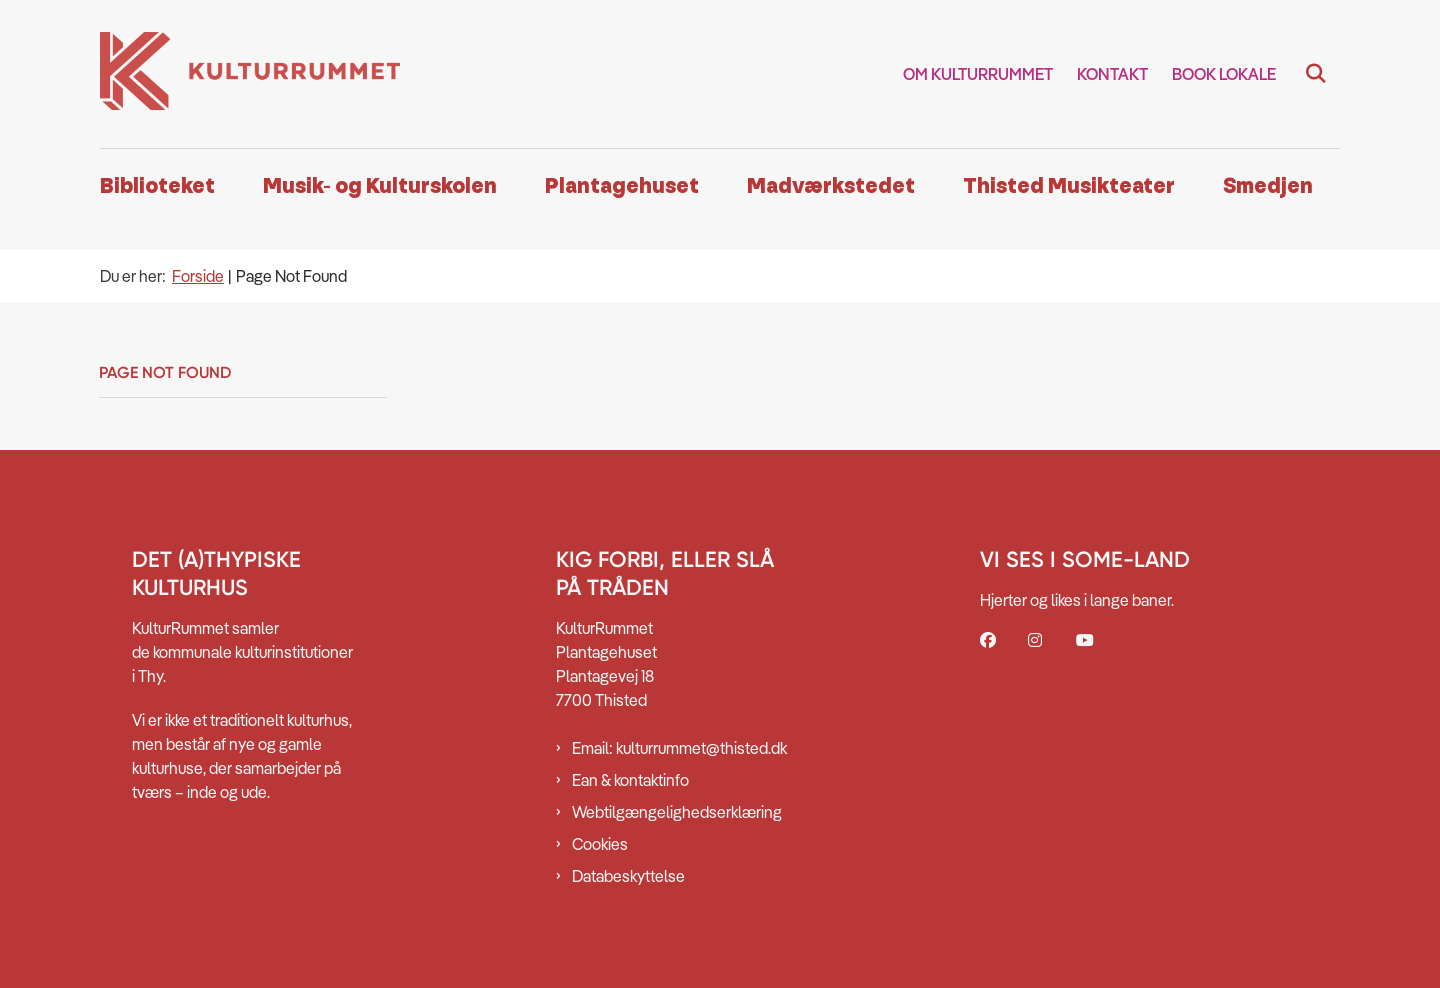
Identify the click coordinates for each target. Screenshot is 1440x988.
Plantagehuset (622, 186)
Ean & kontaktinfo (630, 780)
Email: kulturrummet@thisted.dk (679, 748)
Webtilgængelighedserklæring (677, 812)
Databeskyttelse (628, 876)
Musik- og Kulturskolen (380, 186)
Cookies (600, 844)
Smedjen (1268, 186)
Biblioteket (157, 186)
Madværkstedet (831, 186)
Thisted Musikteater (1069, 186)
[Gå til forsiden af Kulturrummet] (250, 74)
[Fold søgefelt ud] (1316, 74)
